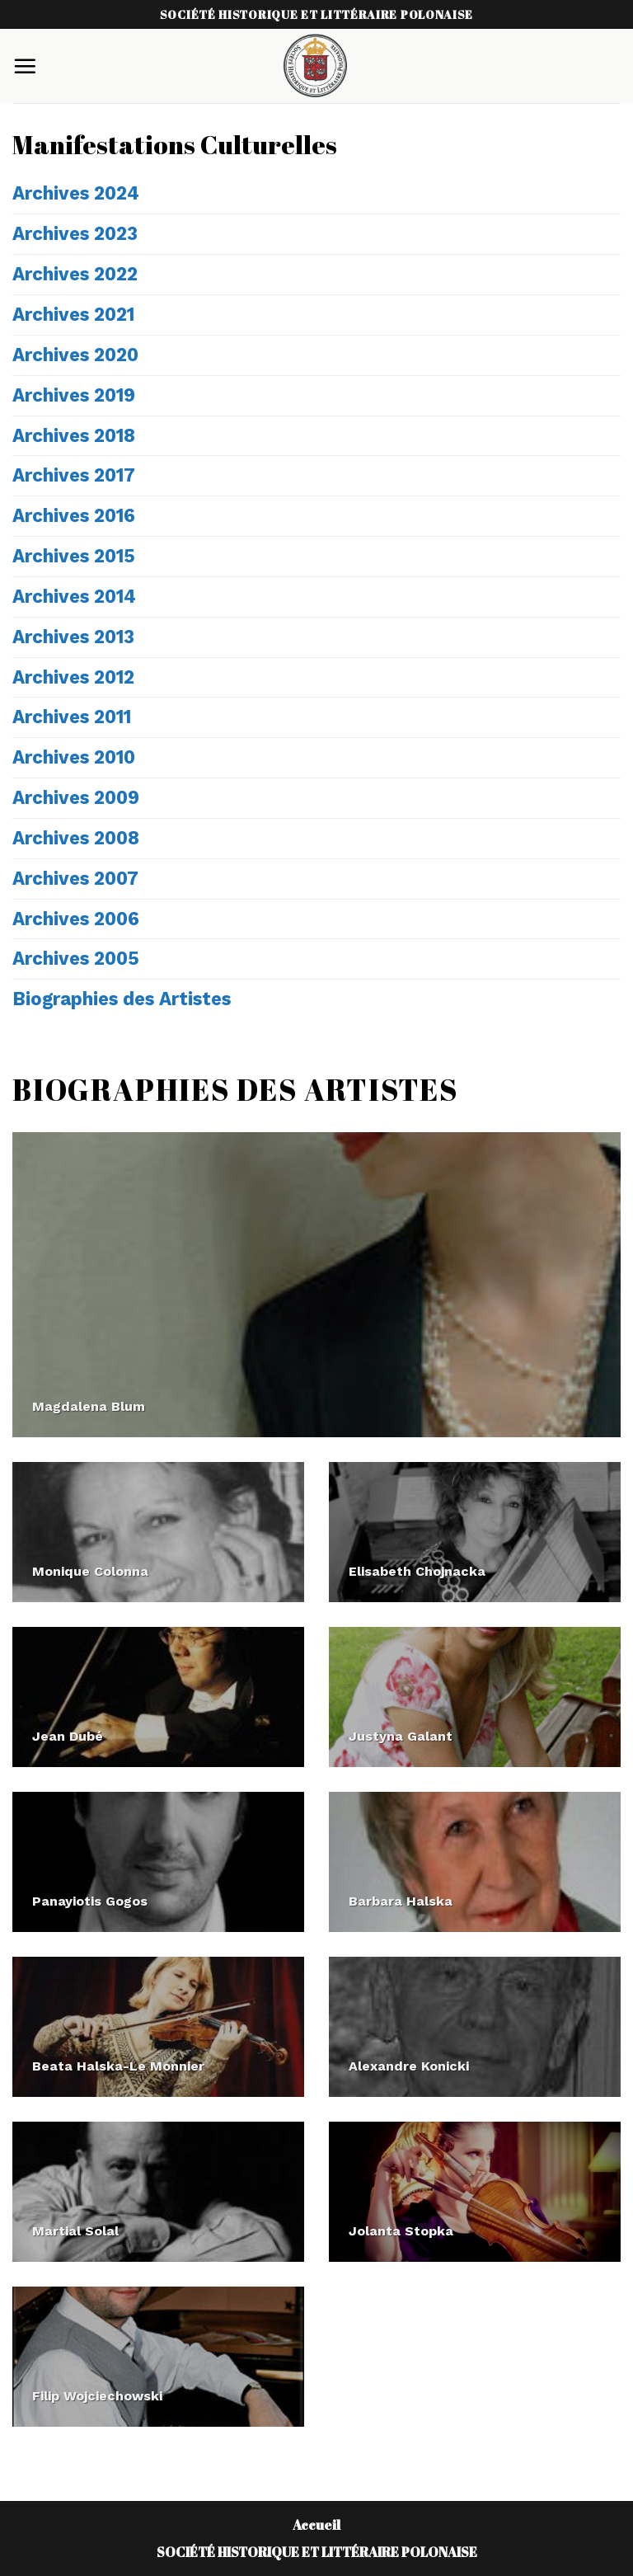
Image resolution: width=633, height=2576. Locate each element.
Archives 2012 (73, 677)
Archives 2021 (73, 314)
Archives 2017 (73, 475)
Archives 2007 (75, 878)
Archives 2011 (71, 716)
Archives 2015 (73, 555)
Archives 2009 (75, 797)
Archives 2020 (75, 354)
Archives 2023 (75, 233)
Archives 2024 (75, 193)
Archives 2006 (75, 918)
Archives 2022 (75, 273)
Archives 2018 (73, 435)
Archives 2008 (75, 837)
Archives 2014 (74, 596)
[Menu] (24, 66)
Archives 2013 (73, 636)
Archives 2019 (73, 395)
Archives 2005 (75, 958)
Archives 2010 (73, 757)
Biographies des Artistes (121, 998)
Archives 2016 (73, 515)
